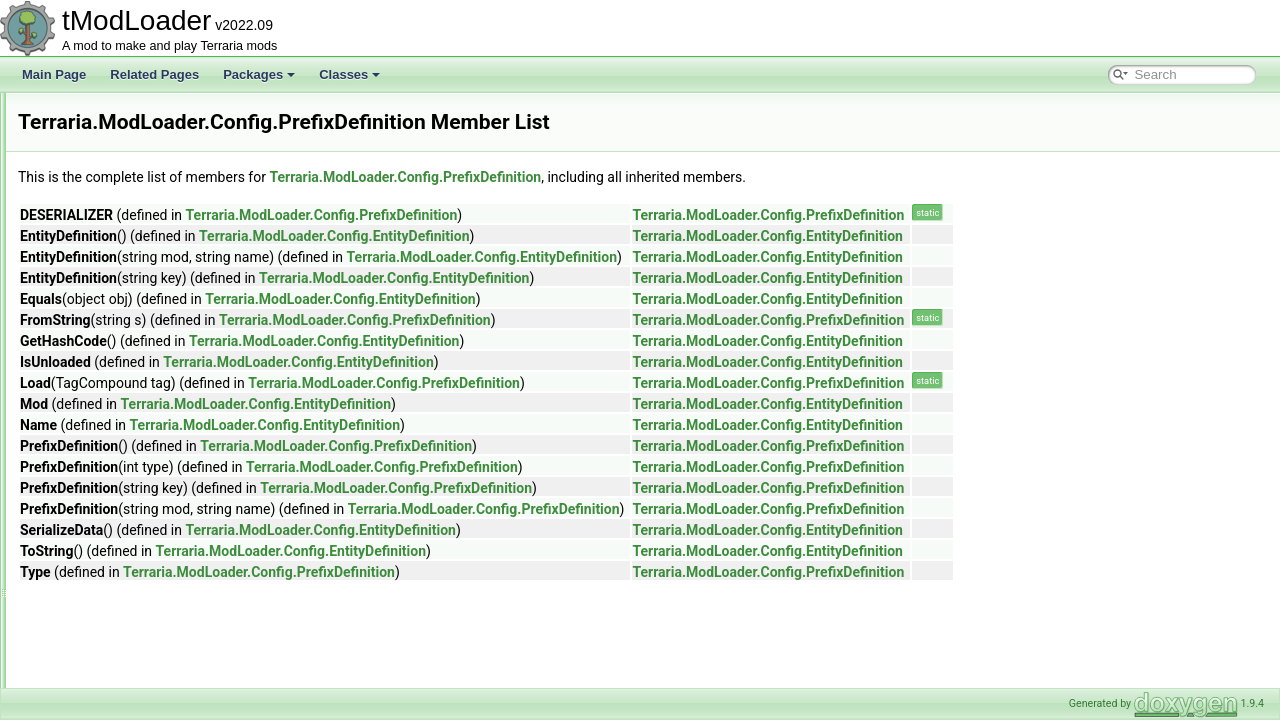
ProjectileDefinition (163, 422)
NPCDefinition (151, 334)
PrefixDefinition (154, 400)
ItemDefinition (150, 202)
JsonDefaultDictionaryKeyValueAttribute (220, 224)
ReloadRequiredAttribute (179, 466)
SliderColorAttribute (166, 532)
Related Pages (154, 74)
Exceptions (127, 642)
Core (111, 598)
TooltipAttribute (153, 576)
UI (104, 686)
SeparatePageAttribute (174, 488)
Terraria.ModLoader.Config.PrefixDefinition (655, 177)
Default (117, 620)
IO (104, 664)
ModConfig (143, 312)
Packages (259, 74)
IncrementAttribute (163, 180)
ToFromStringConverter (176, 554)
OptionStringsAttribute (172, 378)
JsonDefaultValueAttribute (183, 268)
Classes (349, 74)
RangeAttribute (154, 444)
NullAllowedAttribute (167, 356)
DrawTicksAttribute (164, 114)
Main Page (54, 74)
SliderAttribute (151, 510)
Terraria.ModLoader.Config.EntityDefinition (584, 236)
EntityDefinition (154, 136)
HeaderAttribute (156, 158)
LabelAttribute (151, 290)
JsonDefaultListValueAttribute (192, 246)
